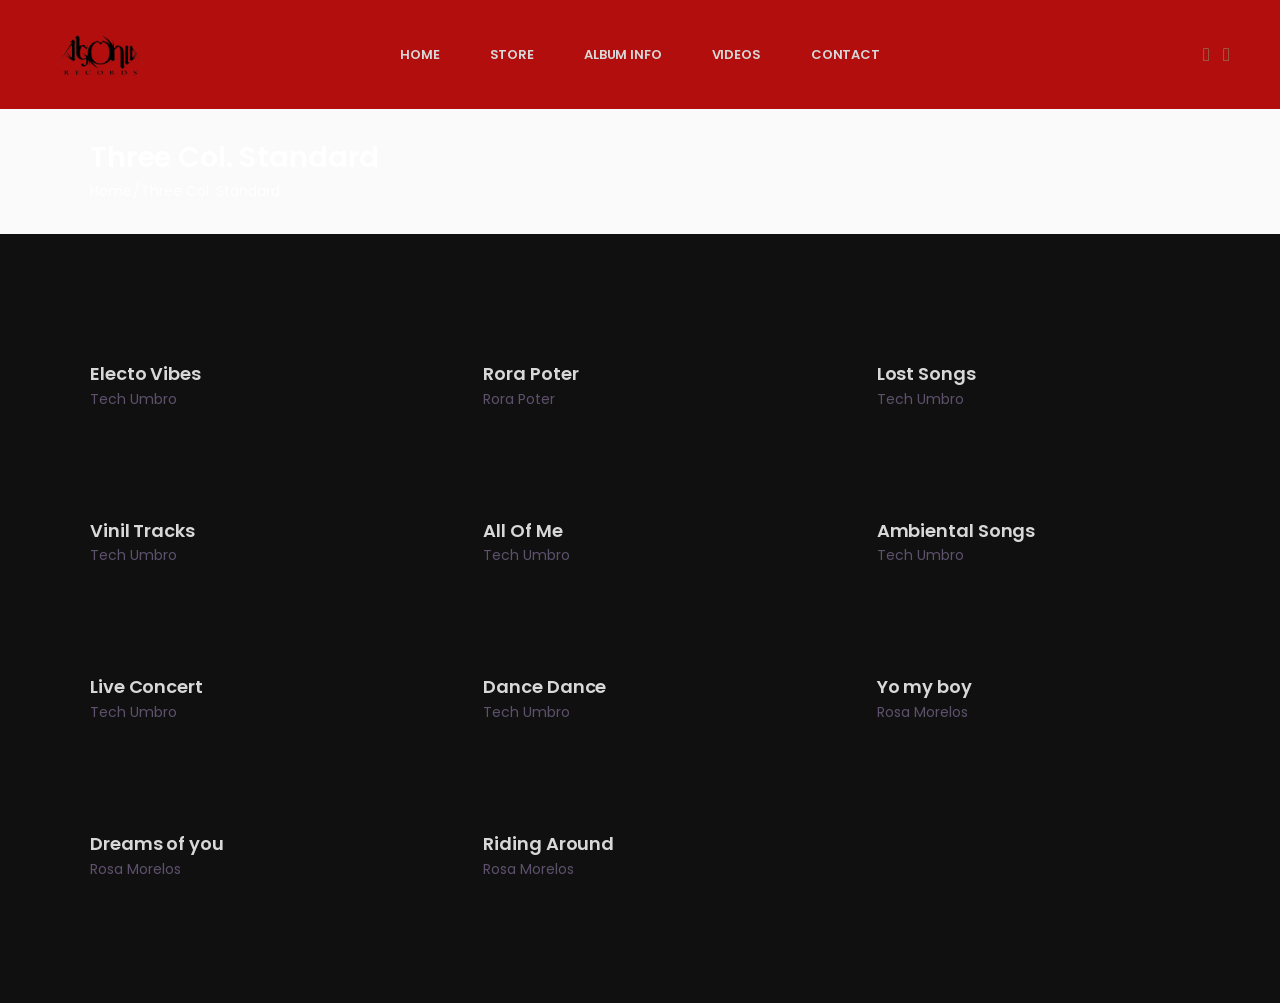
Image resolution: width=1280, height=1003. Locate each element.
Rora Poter (519, 399)
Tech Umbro (133, 399)
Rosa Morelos (922, 712)
